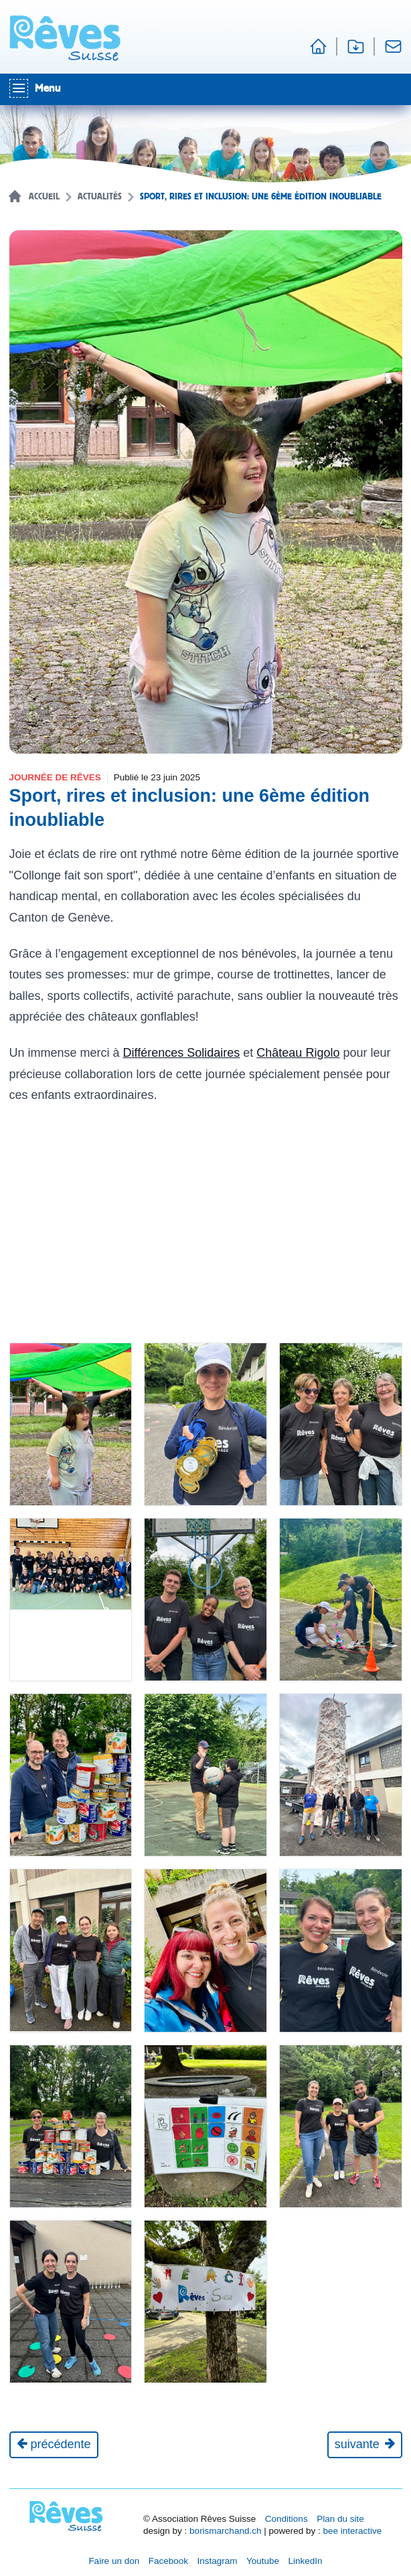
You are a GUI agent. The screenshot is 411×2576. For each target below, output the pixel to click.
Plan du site (340, 2519)
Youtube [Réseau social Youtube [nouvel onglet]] (262, 2561)
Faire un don (113, 2561)
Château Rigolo (297, 1052)
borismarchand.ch (225, 2531)
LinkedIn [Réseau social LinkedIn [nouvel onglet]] (306, 2561)
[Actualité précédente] (53, 2444)
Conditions (286, 2519)
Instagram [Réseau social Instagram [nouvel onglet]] (217, 2561)
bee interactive (352, 2531)
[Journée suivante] (364, 2444)
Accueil (44, 196)
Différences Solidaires (181, 1052)
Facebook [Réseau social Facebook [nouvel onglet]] (168, 2561)
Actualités (100, 196)
